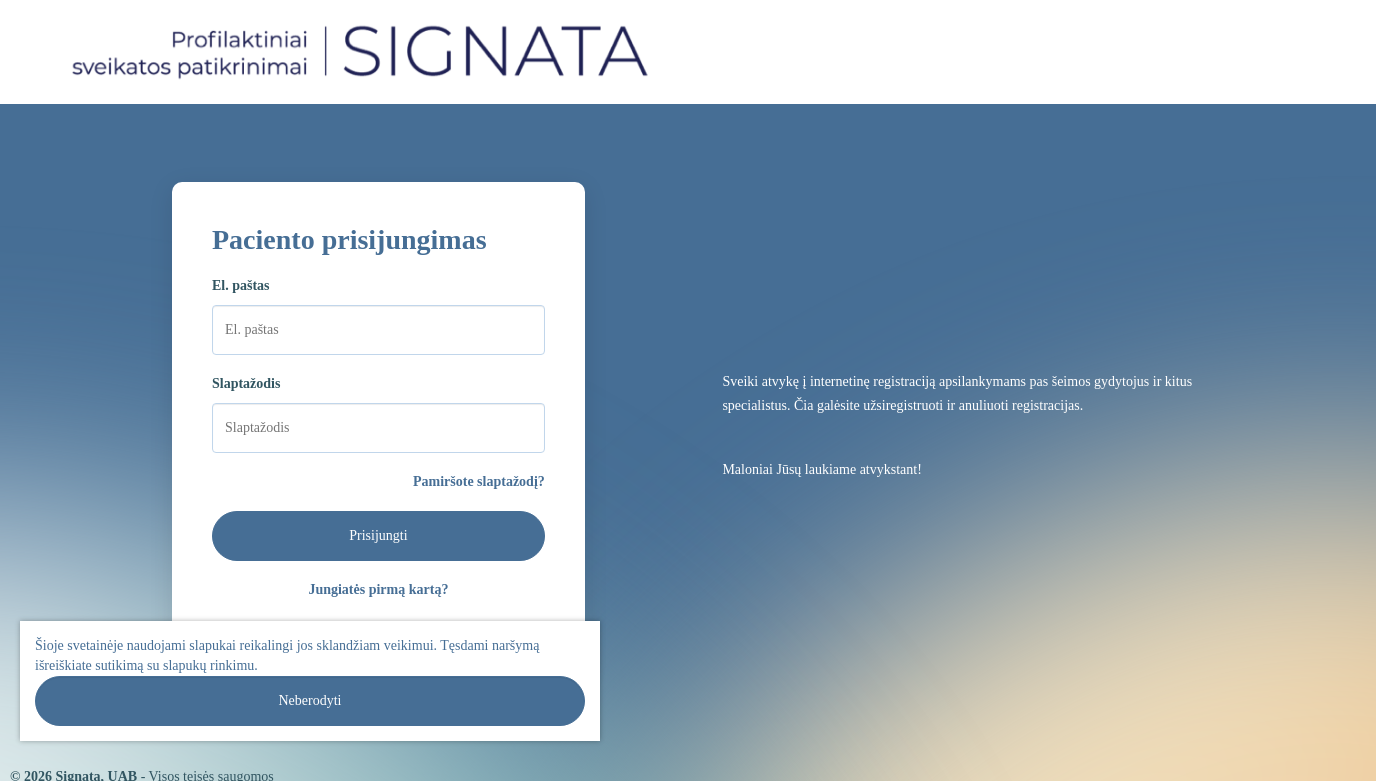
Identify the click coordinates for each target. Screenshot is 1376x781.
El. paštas (241, 285)
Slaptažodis (246, 383)
